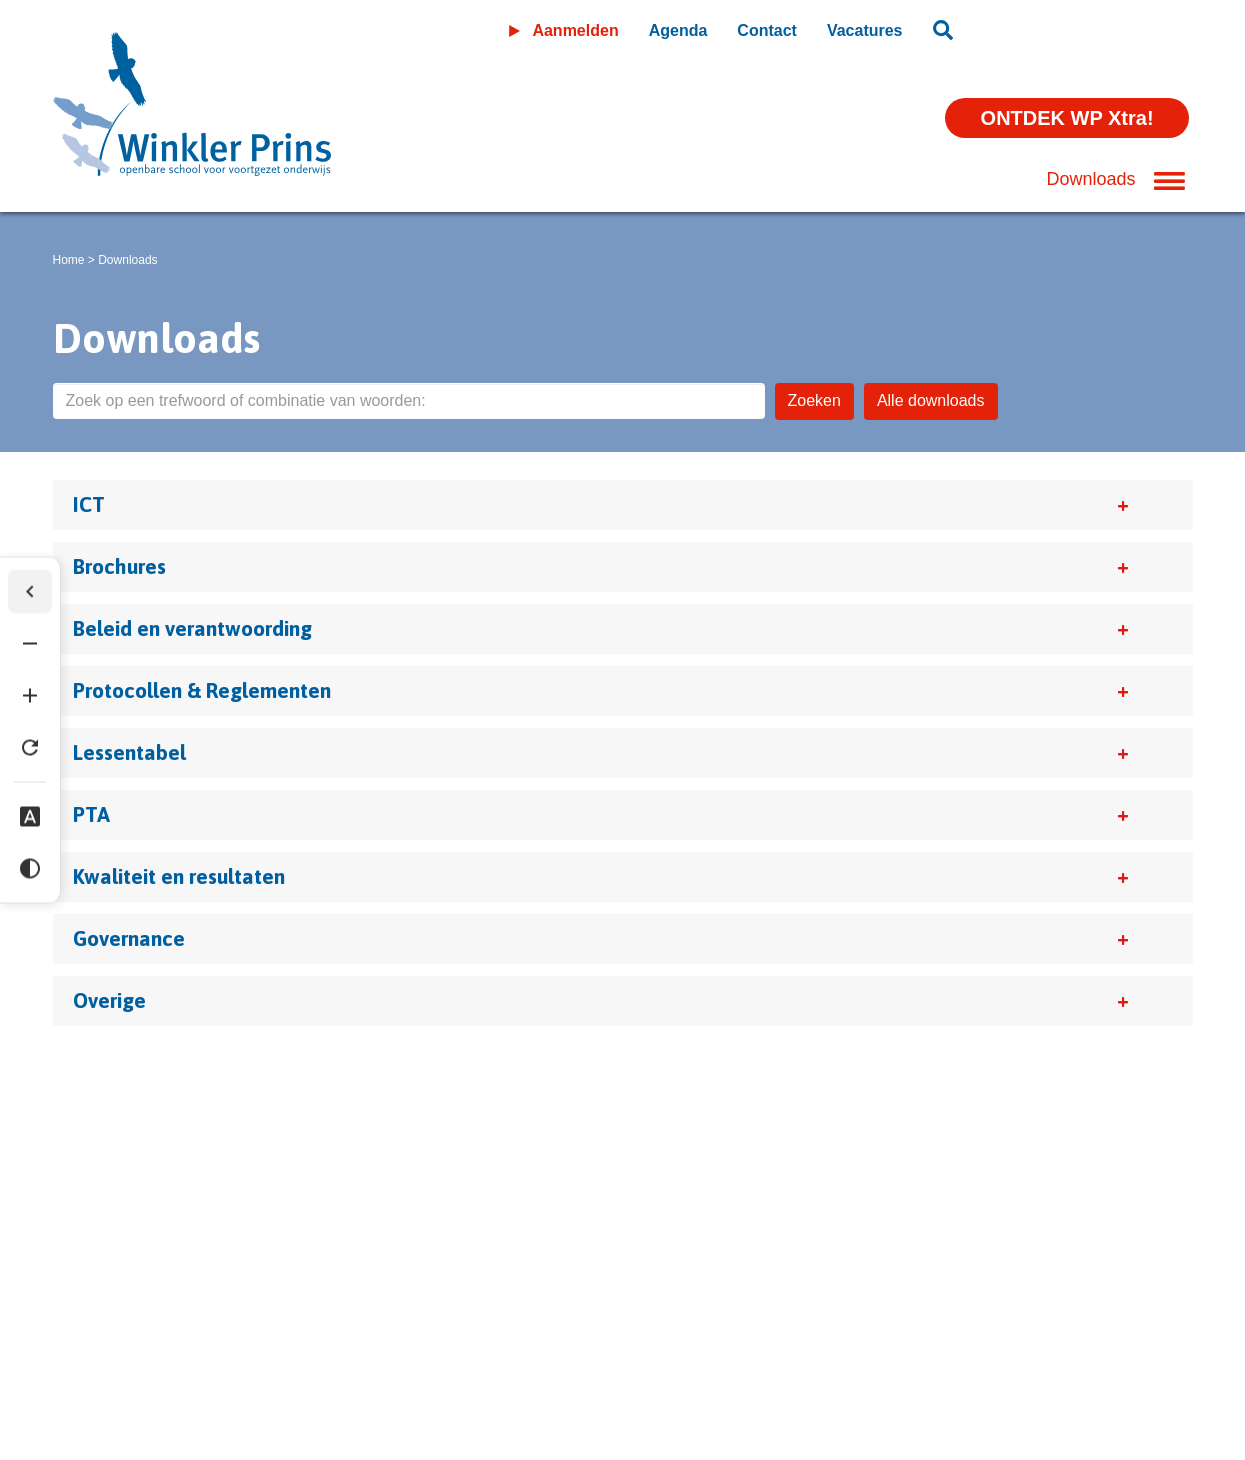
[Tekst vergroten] (30, 696)
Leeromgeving (1081, 26)
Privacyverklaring (223, 1306)
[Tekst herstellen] (30, 748)
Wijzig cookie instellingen (404, 1306)
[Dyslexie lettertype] (30, 817)
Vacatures (865, 30)
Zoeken (814, 400)
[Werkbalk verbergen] (30, 592)
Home (69, 260)
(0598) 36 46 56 (117, 1365)
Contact (767, 30)
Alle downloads (931, 400)
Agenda (678, 30)
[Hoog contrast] (30, 869)
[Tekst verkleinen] (30, 644)
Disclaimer (91, 1306)
